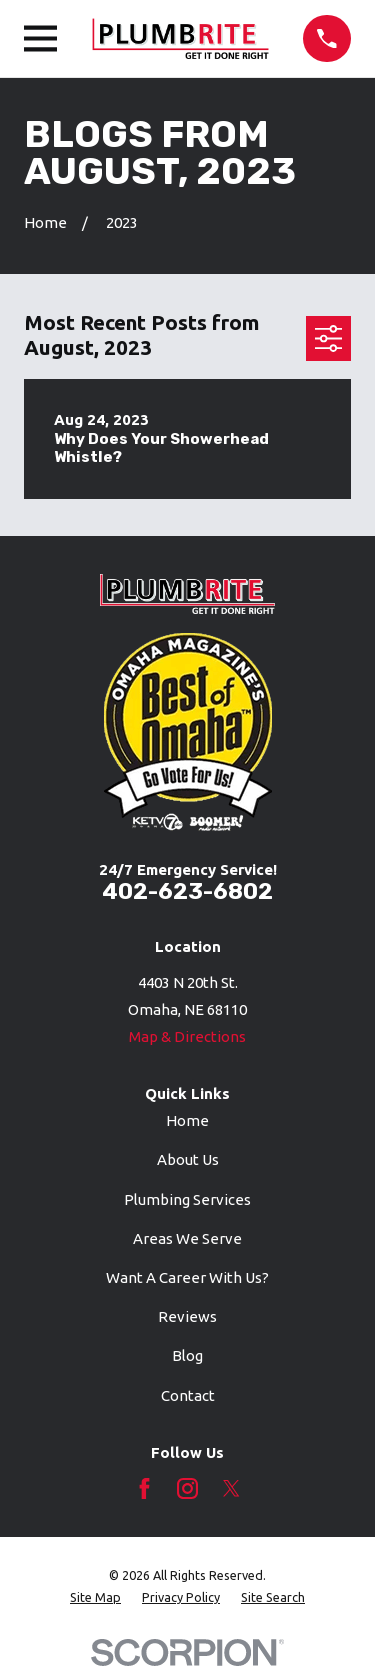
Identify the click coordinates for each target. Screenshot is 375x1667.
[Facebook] (144, 1488)
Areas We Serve (187, 1238)
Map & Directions (187, 1036)
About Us (188, 1159)
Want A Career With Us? (187, 1277)
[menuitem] (95, 1597)
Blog (187, 1355)
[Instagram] (187, 1488)
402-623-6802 (187, 891)
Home (187, 1120)
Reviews (187, 1316)
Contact (188, 1395)
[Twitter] (231, 1488)
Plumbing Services (187, 1199)
